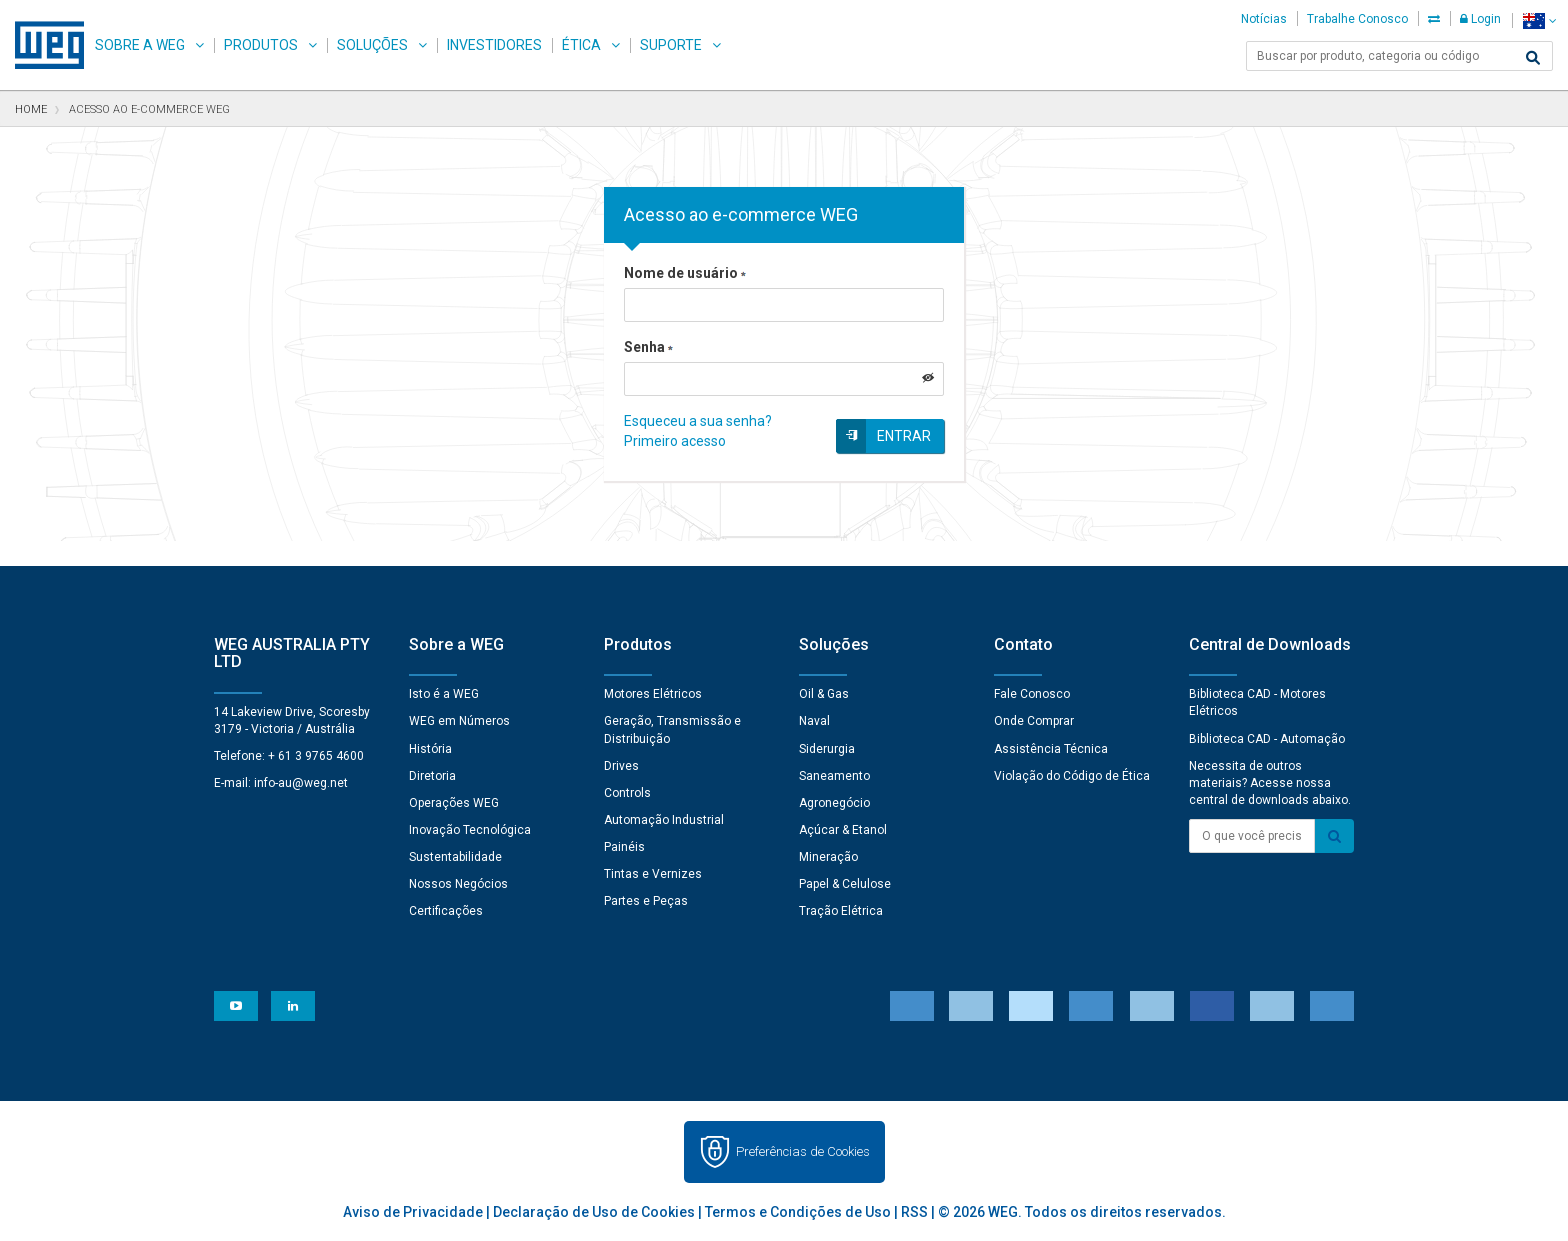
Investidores (494, 45)
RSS (914, 1212)
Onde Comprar (1034, 721)
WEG (42, 45)
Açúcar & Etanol (843, 830)
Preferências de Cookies (803, 1151)
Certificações (446, 911)
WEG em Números (459, 721)
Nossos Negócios (458, 884)
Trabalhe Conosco (1357, 19)
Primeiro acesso (675, 441)
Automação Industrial (664, 820)
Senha (648, 347)
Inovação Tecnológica (470, 830)
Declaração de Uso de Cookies (594, 1212)
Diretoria (432, 776)
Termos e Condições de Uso (798, 1212)
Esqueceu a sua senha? (698, 421)
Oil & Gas (824, 694)
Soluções (372, 45)
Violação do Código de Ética (1072, 776)
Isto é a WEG (444, 694)
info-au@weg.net (301, 783)
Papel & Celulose (845, 884)
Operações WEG (454, 803)
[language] (1539, 20)
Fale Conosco (1032, 694)
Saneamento (834, 776)
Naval (814, 721)
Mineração (828, 857)
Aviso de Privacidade (413, 1212)
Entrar (904, 436)
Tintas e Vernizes (653, 874)
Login (1480, 19)
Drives (621, 766)
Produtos (261, 45)
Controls (627, 793)
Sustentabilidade (455, 857)
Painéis (624, 847)
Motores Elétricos (653, 694)
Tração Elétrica (841, 911)
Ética (581, 45)
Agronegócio (834, 803)
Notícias (1264, 19)
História (430, 749)
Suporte (671, 45)
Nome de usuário (685, 273)
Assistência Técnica (1051, 749)
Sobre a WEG (140, 45)
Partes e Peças (646, 901)
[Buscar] (1533, 58)
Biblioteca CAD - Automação (1267, 739)
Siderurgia (827, 749)
